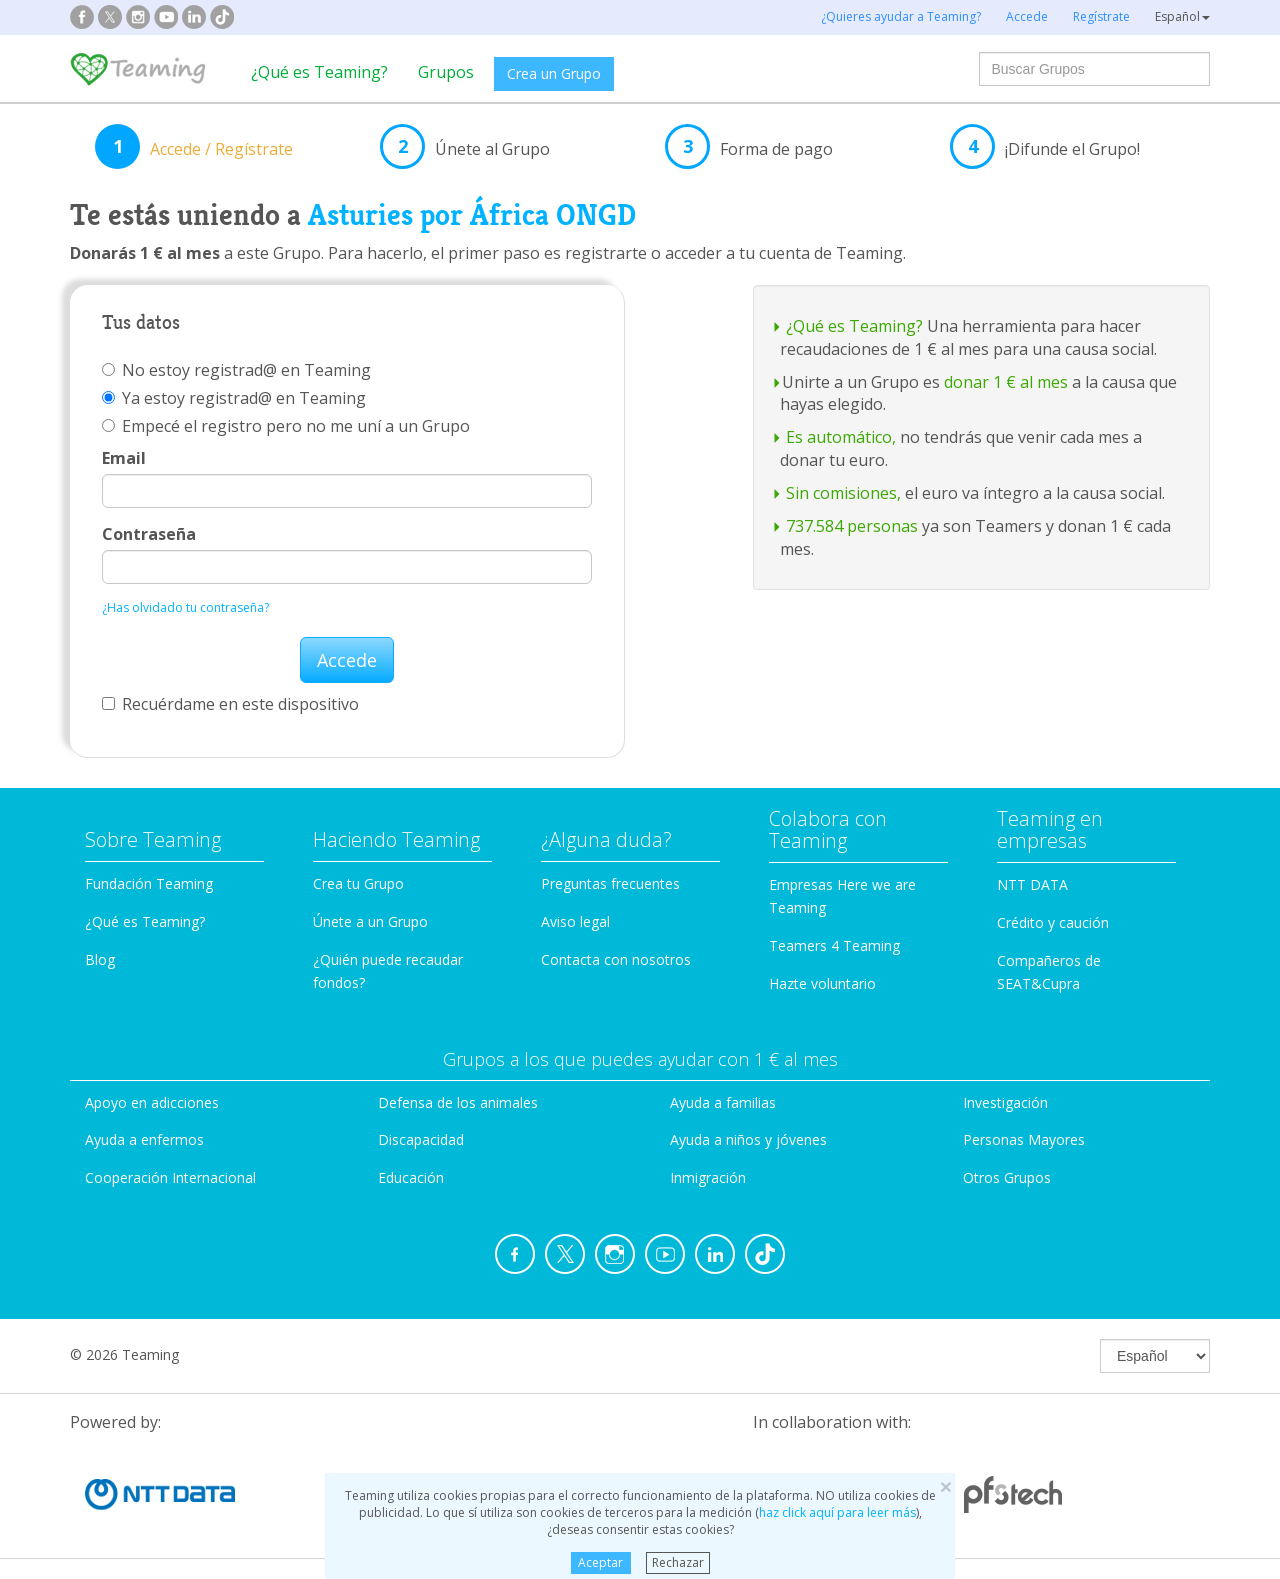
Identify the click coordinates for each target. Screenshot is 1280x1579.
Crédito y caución (1053, 922)
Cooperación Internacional (170, 1177)
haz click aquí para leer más (837, 1512)
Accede (347, 660)
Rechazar (678, 1562)
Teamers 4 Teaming (834, 945)
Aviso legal (575, 921)
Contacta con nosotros (616, 959)
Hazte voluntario (822, 983)
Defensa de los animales (458, 1102)
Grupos (446, 72)
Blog (100, 959)
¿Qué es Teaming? (319, 72)
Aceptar (600, 1562)
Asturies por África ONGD (472, 215)
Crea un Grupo (554, 73)
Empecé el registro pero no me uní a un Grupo (286, 426)
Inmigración (708, 1177)
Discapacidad (421, 1139)
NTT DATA (1032, 884)
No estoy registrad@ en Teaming (236, 370)
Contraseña (149, 534)
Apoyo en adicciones (152, 1102)
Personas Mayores (1024, 1139)
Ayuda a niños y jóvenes (748, 1139)
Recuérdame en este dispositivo (230, 704)
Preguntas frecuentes (610, 883)
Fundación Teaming (149, 883)
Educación (411, 1177)
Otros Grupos (1007, 1177)
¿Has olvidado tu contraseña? (185, 607)
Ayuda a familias (723, 1102)
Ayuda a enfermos (144, 1139)
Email (124, 458)
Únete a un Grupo (370, 921)
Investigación (1005, 1102)
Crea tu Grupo (358, 883)
